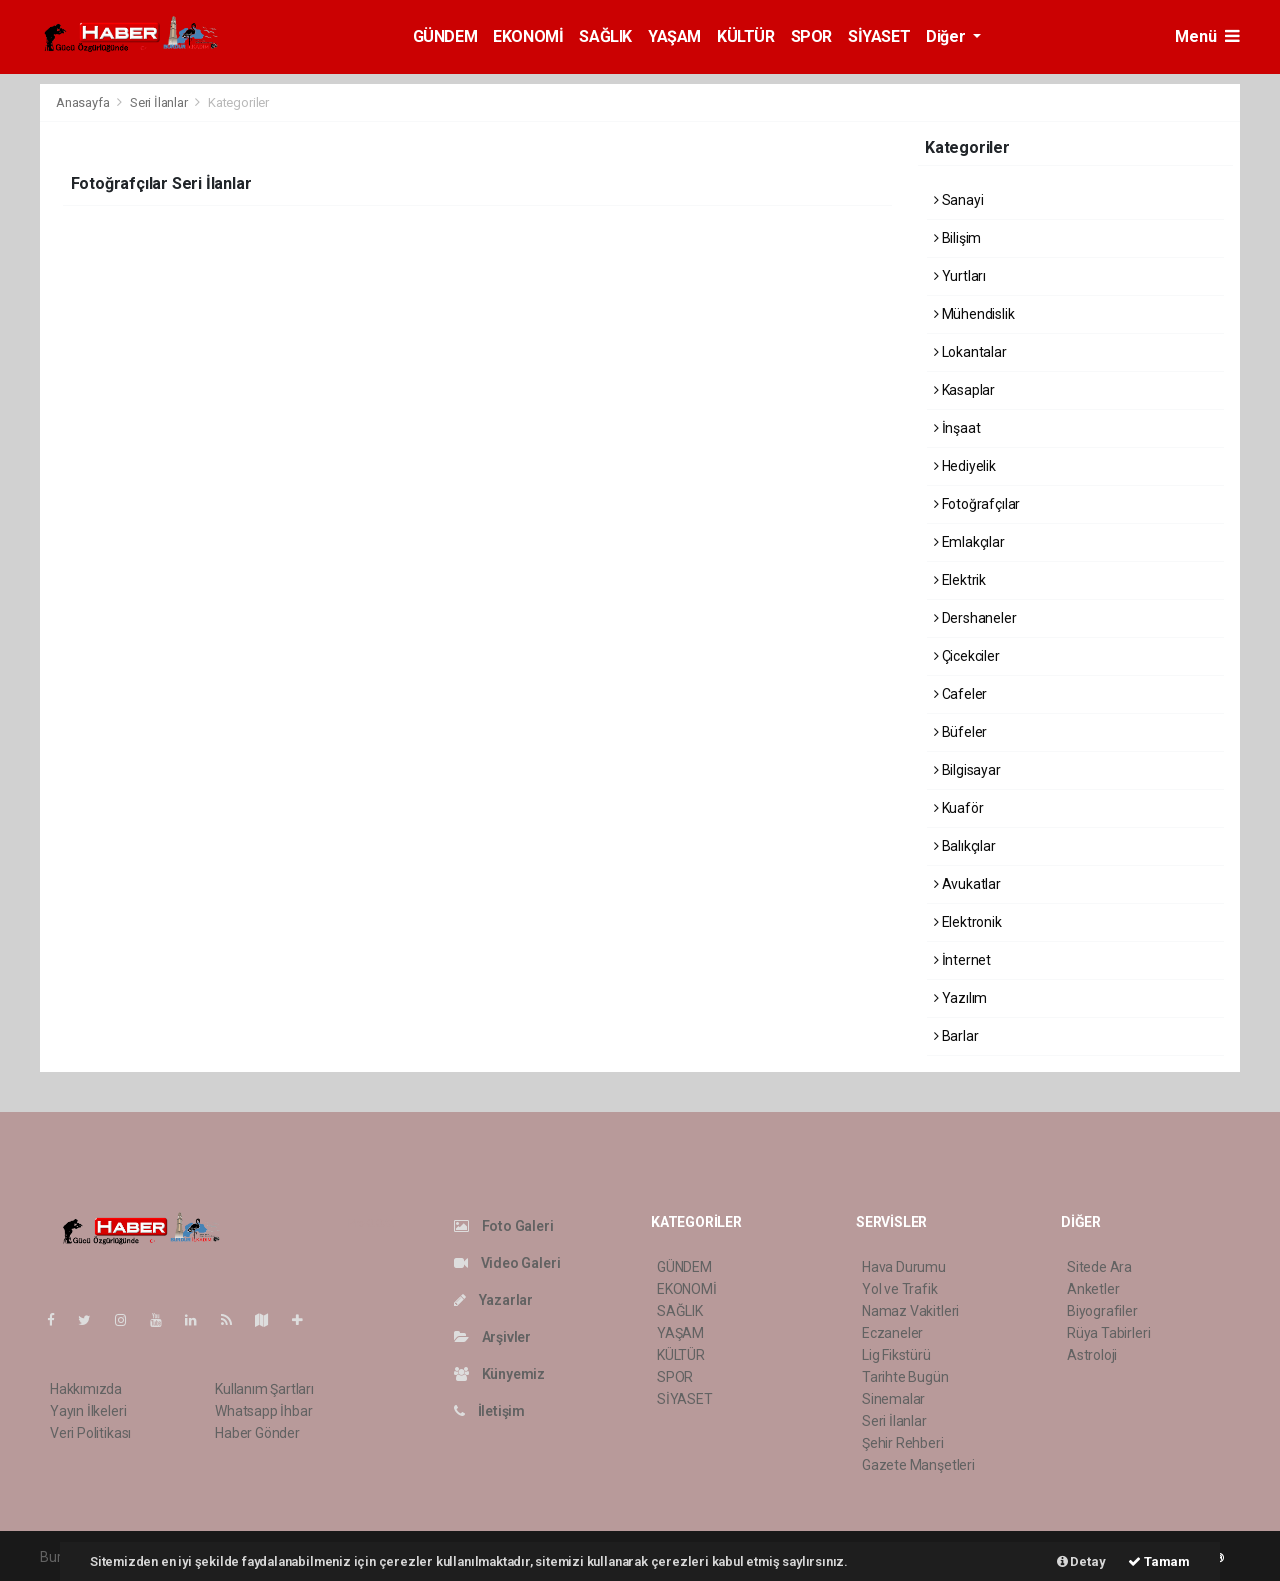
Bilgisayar (967, 770)
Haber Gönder (257, 1433)
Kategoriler (238, 102)
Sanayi (958, 200)
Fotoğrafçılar (977, 504)
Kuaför (958, 808)
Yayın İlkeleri (88, 1411)
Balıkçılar (965, 846)
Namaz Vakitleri (910, 1311)
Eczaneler (892, 1333)
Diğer (947, 36)
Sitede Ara (1099, 1267)
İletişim (489, 1411)
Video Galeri (507, 1263)
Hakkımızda (86, 1389)
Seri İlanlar (159, 102)
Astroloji (1092, 1355)
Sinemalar (893, 1399)
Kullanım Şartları (264, 1389)
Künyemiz (499, 1374)
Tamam (1159, 1561)
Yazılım (960, 998)
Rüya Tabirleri (1108, 1333)
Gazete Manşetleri (918, 1465)
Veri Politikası (90, 1433)
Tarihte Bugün (905, 1377)
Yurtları (960, 276)
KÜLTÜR (746, 36)
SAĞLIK (605, 36)
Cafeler (960, 694)
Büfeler (960, 732)
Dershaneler (975, 618)
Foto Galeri (504, 1226)
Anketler (1093, 1289)
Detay (1081, 1561)
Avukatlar (967, 884)
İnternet (962, 960)
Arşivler (492, 1337)
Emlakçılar (969, 542)
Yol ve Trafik (900, 1289)
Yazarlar (493, 1300)
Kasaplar (964, 390)
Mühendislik (974, 314)
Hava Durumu (904, 1267)
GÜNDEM (445, 36)
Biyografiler (1102, 1311)
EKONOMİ (528, 36)
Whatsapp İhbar (263, 1411)
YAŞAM (674, 36)
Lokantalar (970, 352)
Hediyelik (965, 466)
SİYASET (879, 36)
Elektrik (960, 580)
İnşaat (957, 428)
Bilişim (957, 238)
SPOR (811, 36)
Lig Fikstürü (896, 1355)
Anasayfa (84, 102)
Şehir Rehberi (903, 1443)
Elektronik (968, 922)
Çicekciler (967, 656)
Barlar (956, 1036)
